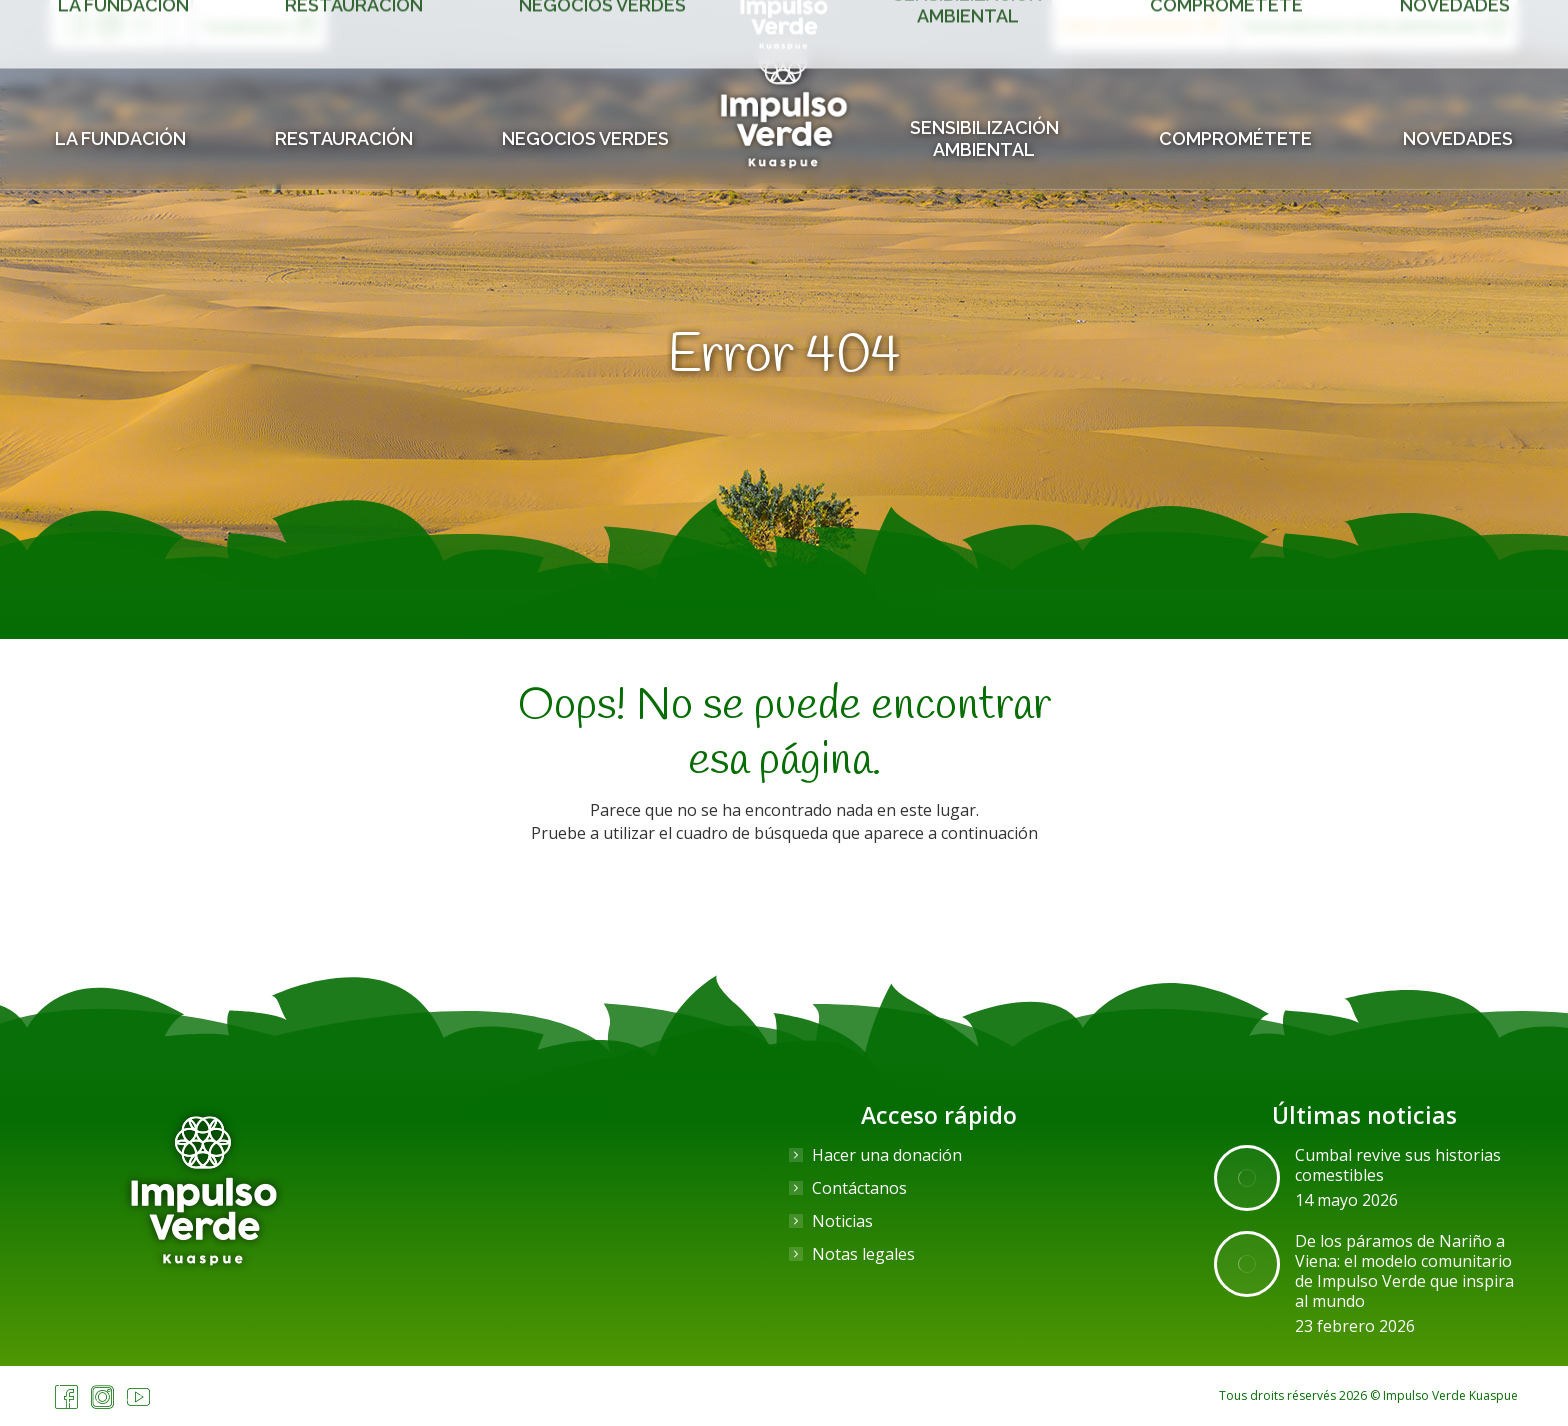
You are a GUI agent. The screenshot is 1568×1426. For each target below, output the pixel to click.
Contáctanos (859, 1188)
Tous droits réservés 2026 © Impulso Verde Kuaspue (1368, 1395)
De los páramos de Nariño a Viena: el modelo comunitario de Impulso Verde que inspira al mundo (1404, 1271)
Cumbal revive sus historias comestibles (1398, 1165)
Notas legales (863, 1254)
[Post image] (1247, 1178)
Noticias (842, 1221)
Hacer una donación (887, 1155)
